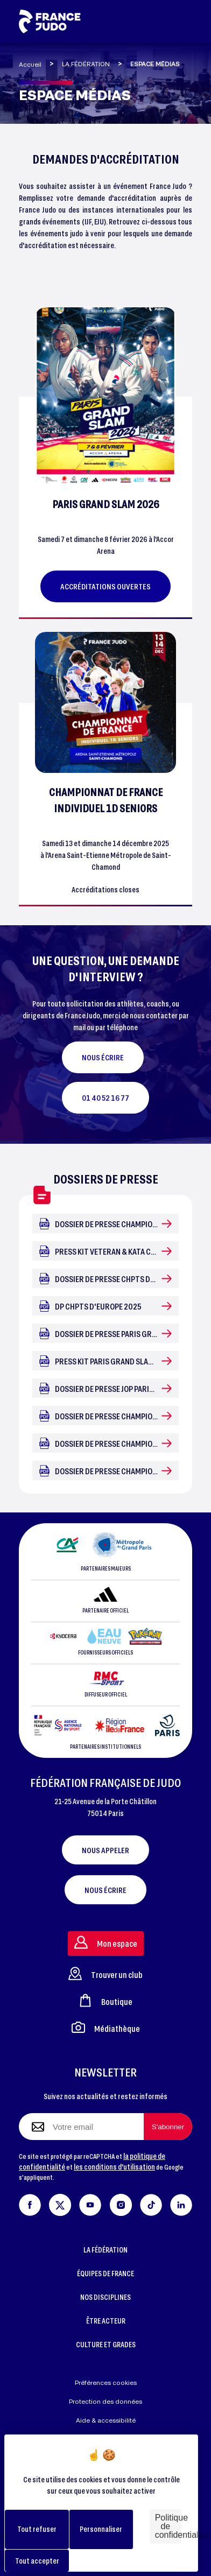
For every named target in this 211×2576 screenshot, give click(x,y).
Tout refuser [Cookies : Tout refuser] (37, 2528)
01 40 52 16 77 (105, 1097)
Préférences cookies (106, 2382)
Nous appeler (105, 1850)
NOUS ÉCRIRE (103, 1057)
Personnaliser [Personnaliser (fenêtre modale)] (101, 2528)
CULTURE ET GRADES (106, 2344)
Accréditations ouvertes (105, 586)
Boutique (105, 2000)
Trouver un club (105, 1973)
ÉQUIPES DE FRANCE (105, 2273)
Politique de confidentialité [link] (168, 2526)
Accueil (30, 64)
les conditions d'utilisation (114, 2166)
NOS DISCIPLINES (105, 2296)
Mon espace (105, 1942)
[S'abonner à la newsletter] (168, 2126)
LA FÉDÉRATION (86, 64)
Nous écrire (105, 1890)
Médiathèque (106, 2027)
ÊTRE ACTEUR (105, 2320)
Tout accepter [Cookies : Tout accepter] (37, 2560)
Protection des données (105, 2401)
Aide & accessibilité (106, 2420)
